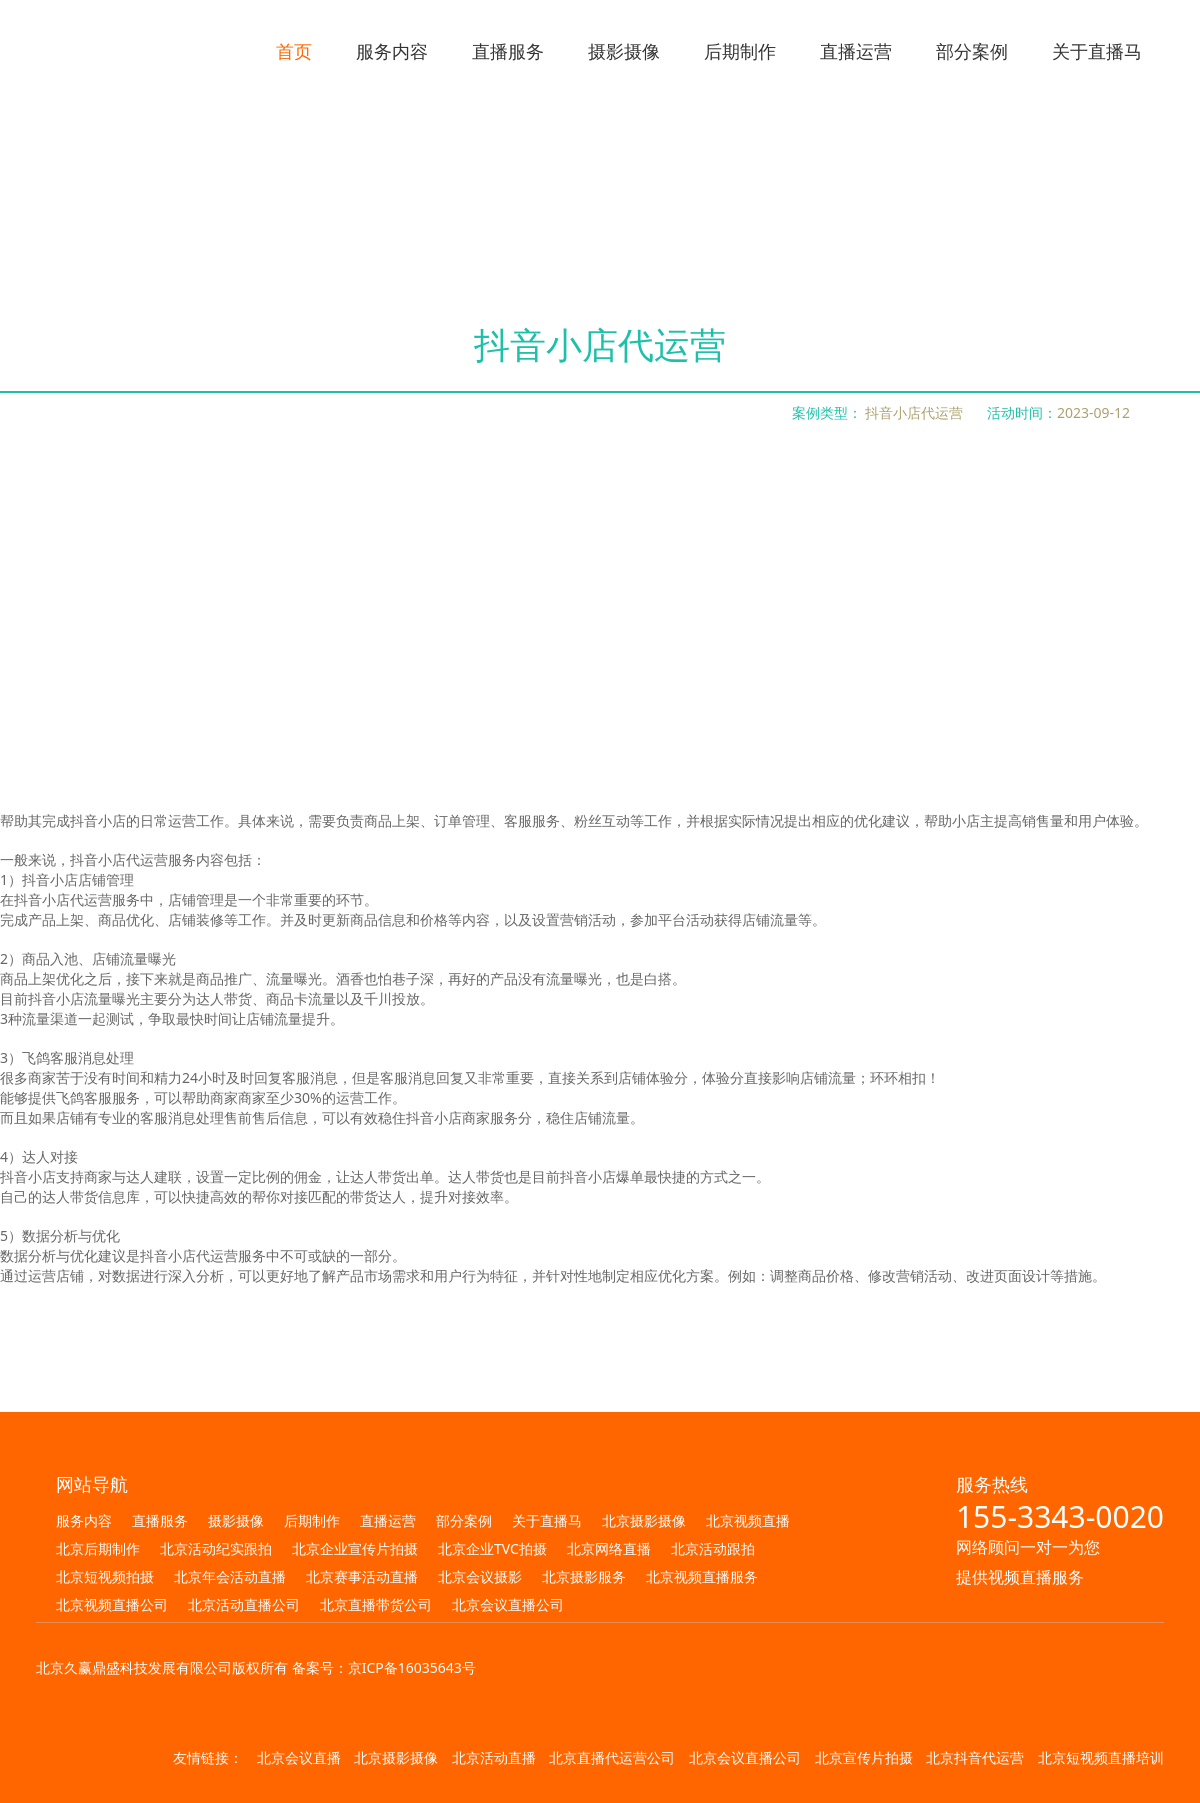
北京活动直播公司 (244, 1604)
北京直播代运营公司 (612, 1757)
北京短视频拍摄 (105, 1576)
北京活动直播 (494, 1757)
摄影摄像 (236, 1520)
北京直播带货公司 (376, 1604)
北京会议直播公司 (508, 1604)
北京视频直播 (748, 1520)
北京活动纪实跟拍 (216, 1548)
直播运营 (388, 1520)
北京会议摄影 (480, 1576)
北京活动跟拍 (713, 1548)
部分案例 (464, 1520)
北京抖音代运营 (975, 1757)
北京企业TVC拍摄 (492, 1548)
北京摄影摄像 (644, 1520)
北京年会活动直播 (230, 1576)
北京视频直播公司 (112, 1604)
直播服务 (160, 1520)
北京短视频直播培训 (1101, 1757)
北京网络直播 (609, 1548)
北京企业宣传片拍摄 (355, 1548)
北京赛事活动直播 (362, 1576)
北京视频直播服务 (702, 1576)
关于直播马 (547, 1520)
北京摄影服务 (584, 1576)
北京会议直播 (299, 1757)
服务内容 (84, 1520)
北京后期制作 (98, 1548)
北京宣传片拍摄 (864, 1757)
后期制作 (312, 1520)
